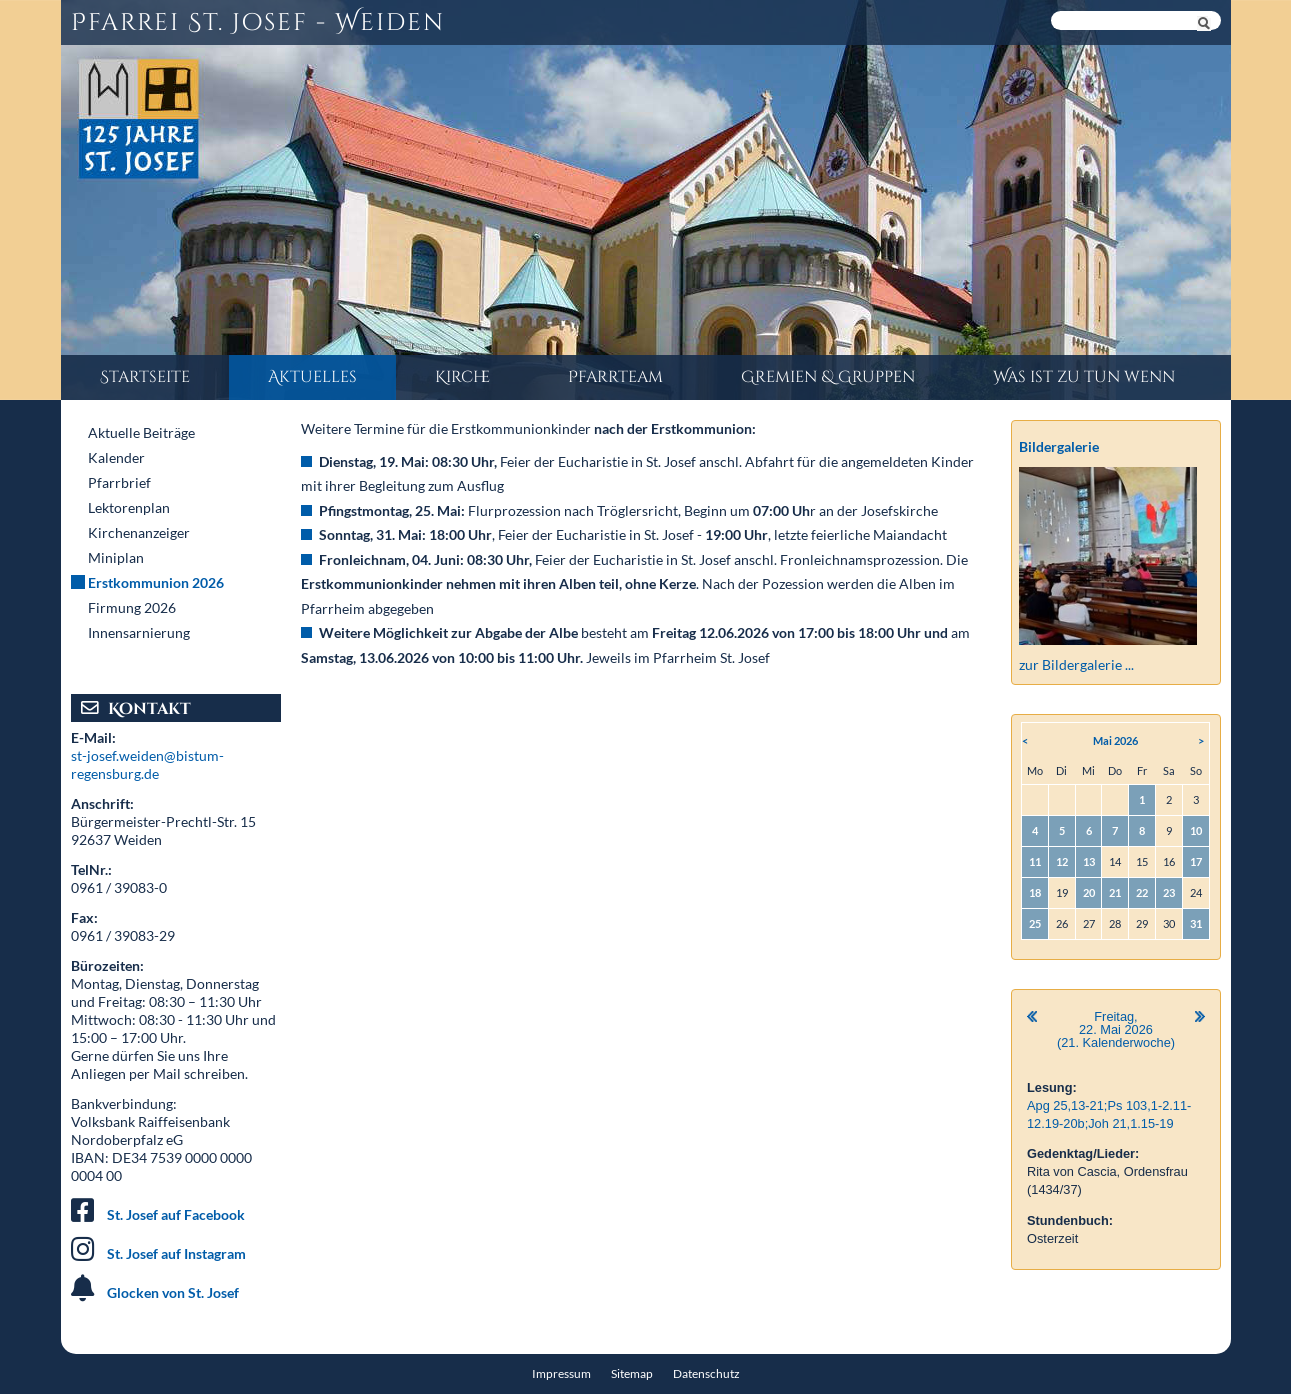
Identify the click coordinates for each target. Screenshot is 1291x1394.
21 (1115, 892)
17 (1196, 861)
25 (1035, 923)
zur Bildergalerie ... (1076, 664)
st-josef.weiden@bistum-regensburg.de (147, 764)
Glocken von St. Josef (173, 1292)
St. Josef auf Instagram (176, 1253)
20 (1089, 892)
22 (1142, 892)
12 (1062, 861)
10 (1196, 830)
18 (1035, 892)
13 (1089, 861)
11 (1035, 861)
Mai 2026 (1115, 740)
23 (1169, 892)
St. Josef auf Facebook (176, 1214)
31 (1196, 923)
